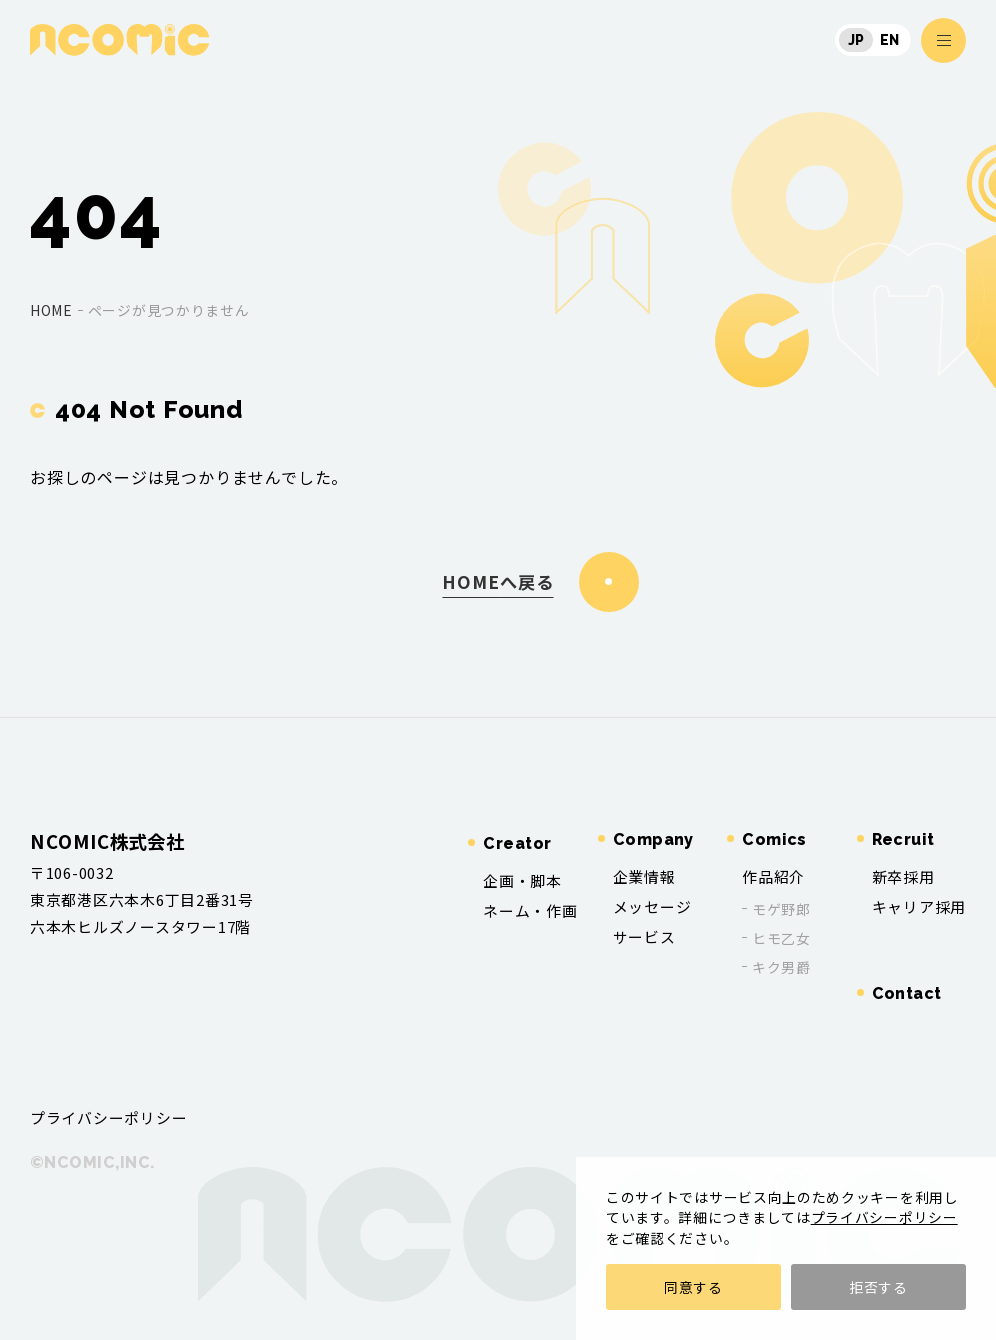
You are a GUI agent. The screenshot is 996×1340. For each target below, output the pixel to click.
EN (890, 40)
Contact (907, 993)
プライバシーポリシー (884, 1217)
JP (856, 40)
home (51, 310)
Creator (517, 843)
